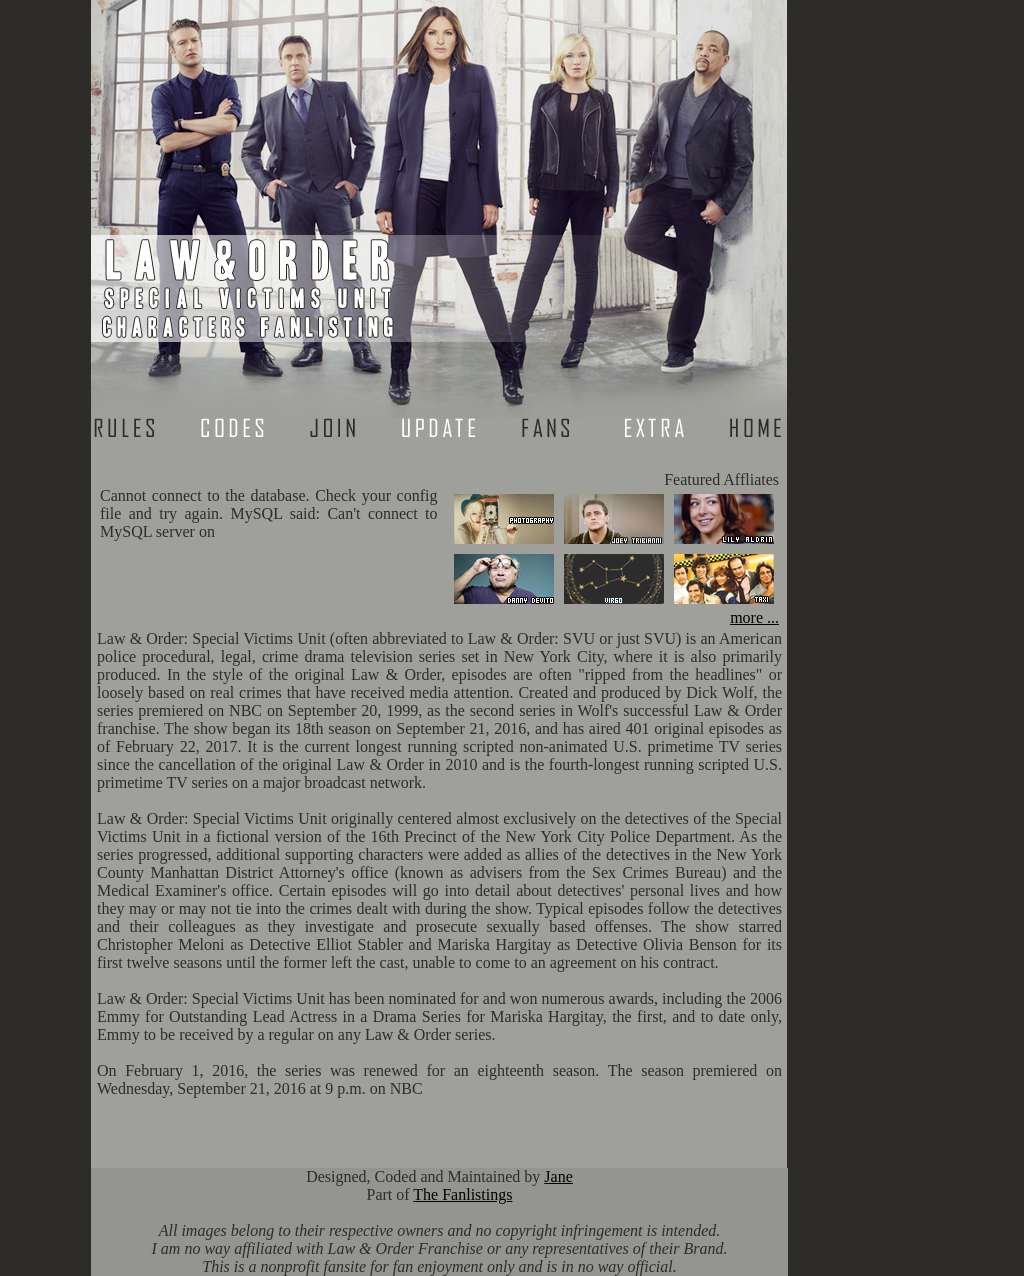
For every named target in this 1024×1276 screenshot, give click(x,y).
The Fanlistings (462, 1194)
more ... (754, 617)
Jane (558, 1176)
